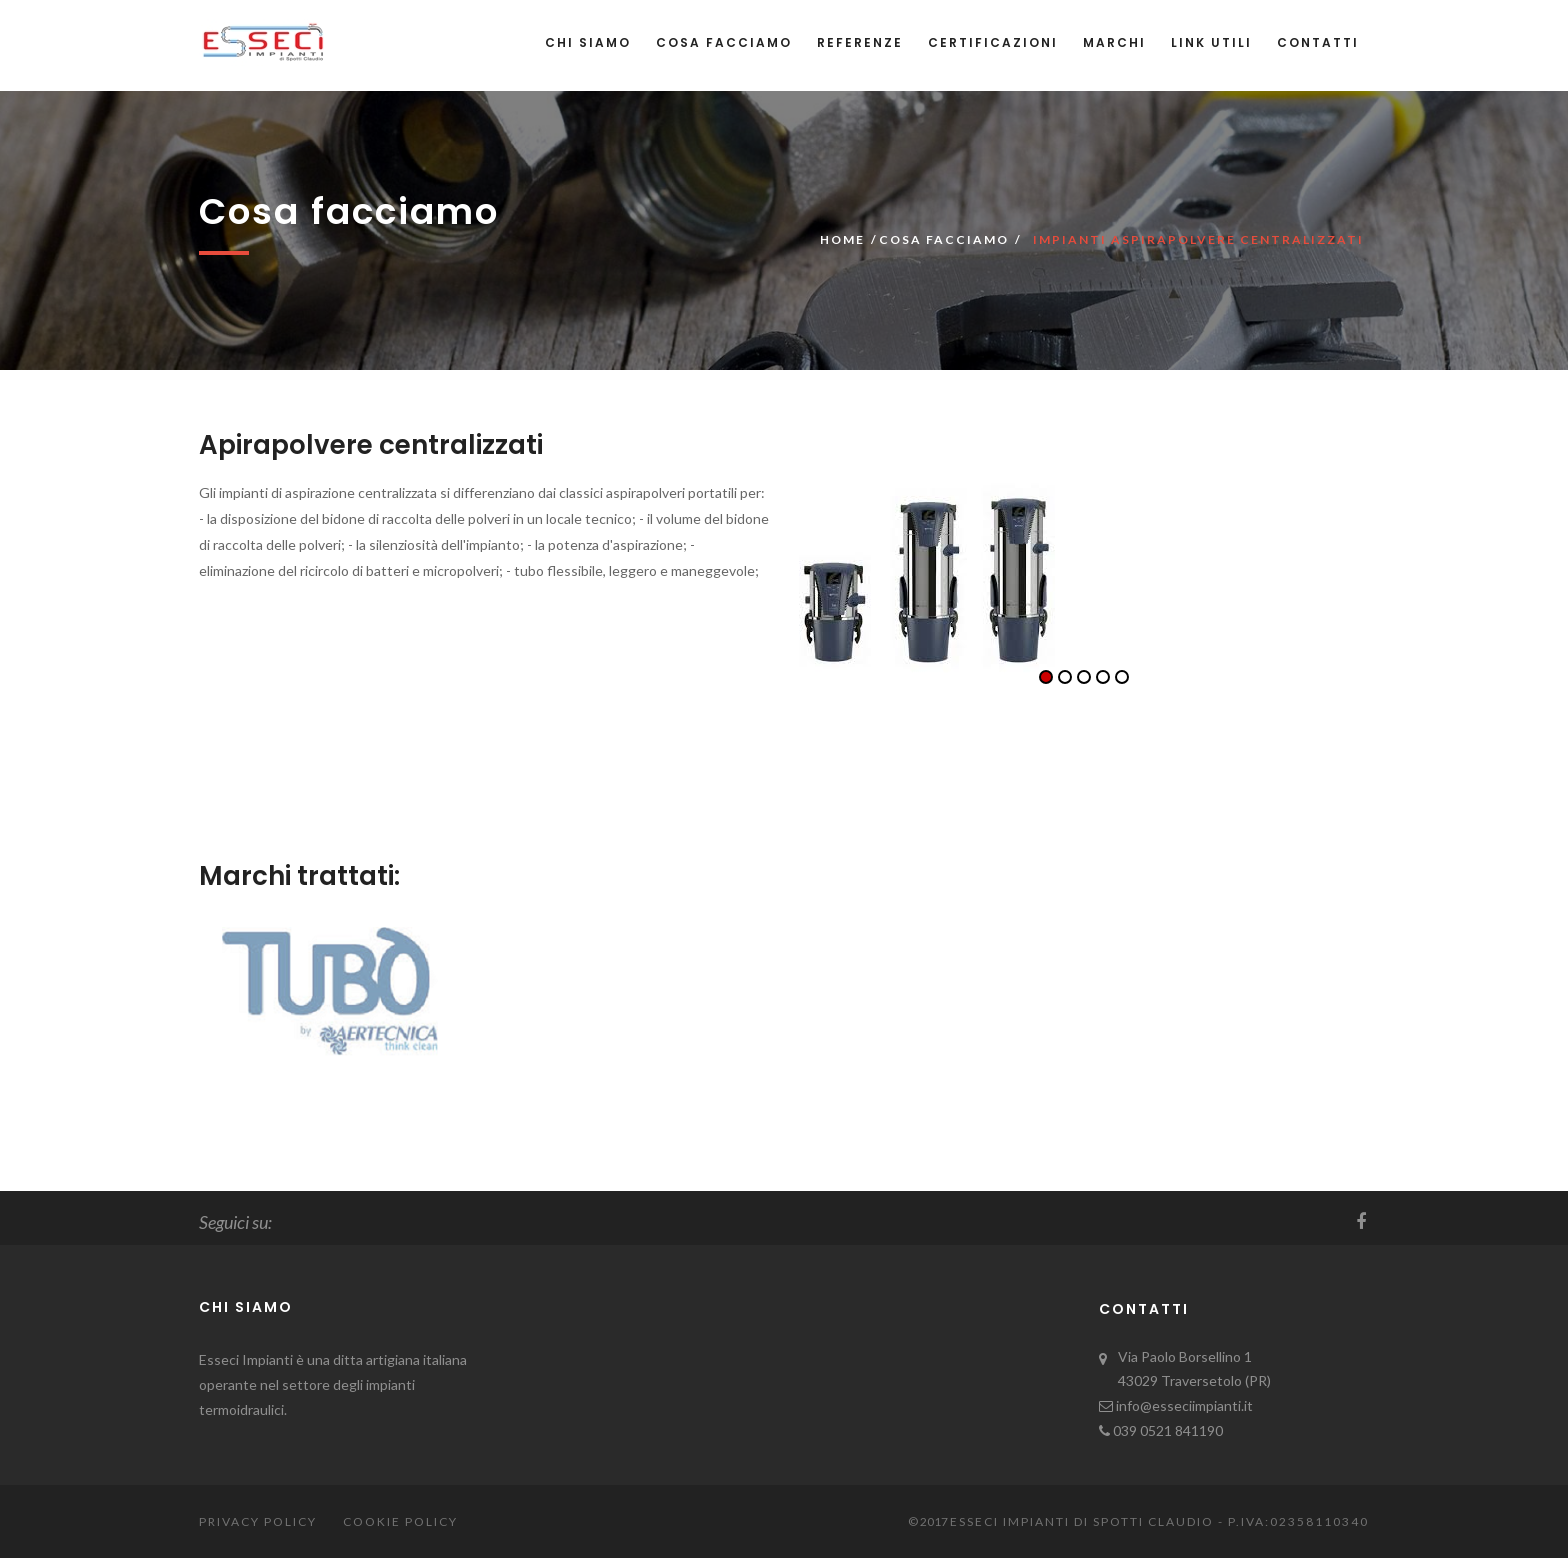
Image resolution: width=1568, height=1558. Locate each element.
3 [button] (1084, 677)
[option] (1084, 577)
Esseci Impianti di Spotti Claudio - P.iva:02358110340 (1159, 1521)
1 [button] (1046, 677)
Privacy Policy (258, 1521)
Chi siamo (588, 42)
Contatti (1318, 42)
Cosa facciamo (724, 42)
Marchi (1114, 42)
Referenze (860, 42)
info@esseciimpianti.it (1183, 1405)
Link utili (1211, 42)
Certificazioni (993, 42)
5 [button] (1122, 677)
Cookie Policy (400, 1521)
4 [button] (1103, 677)
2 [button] (1065, 677)
